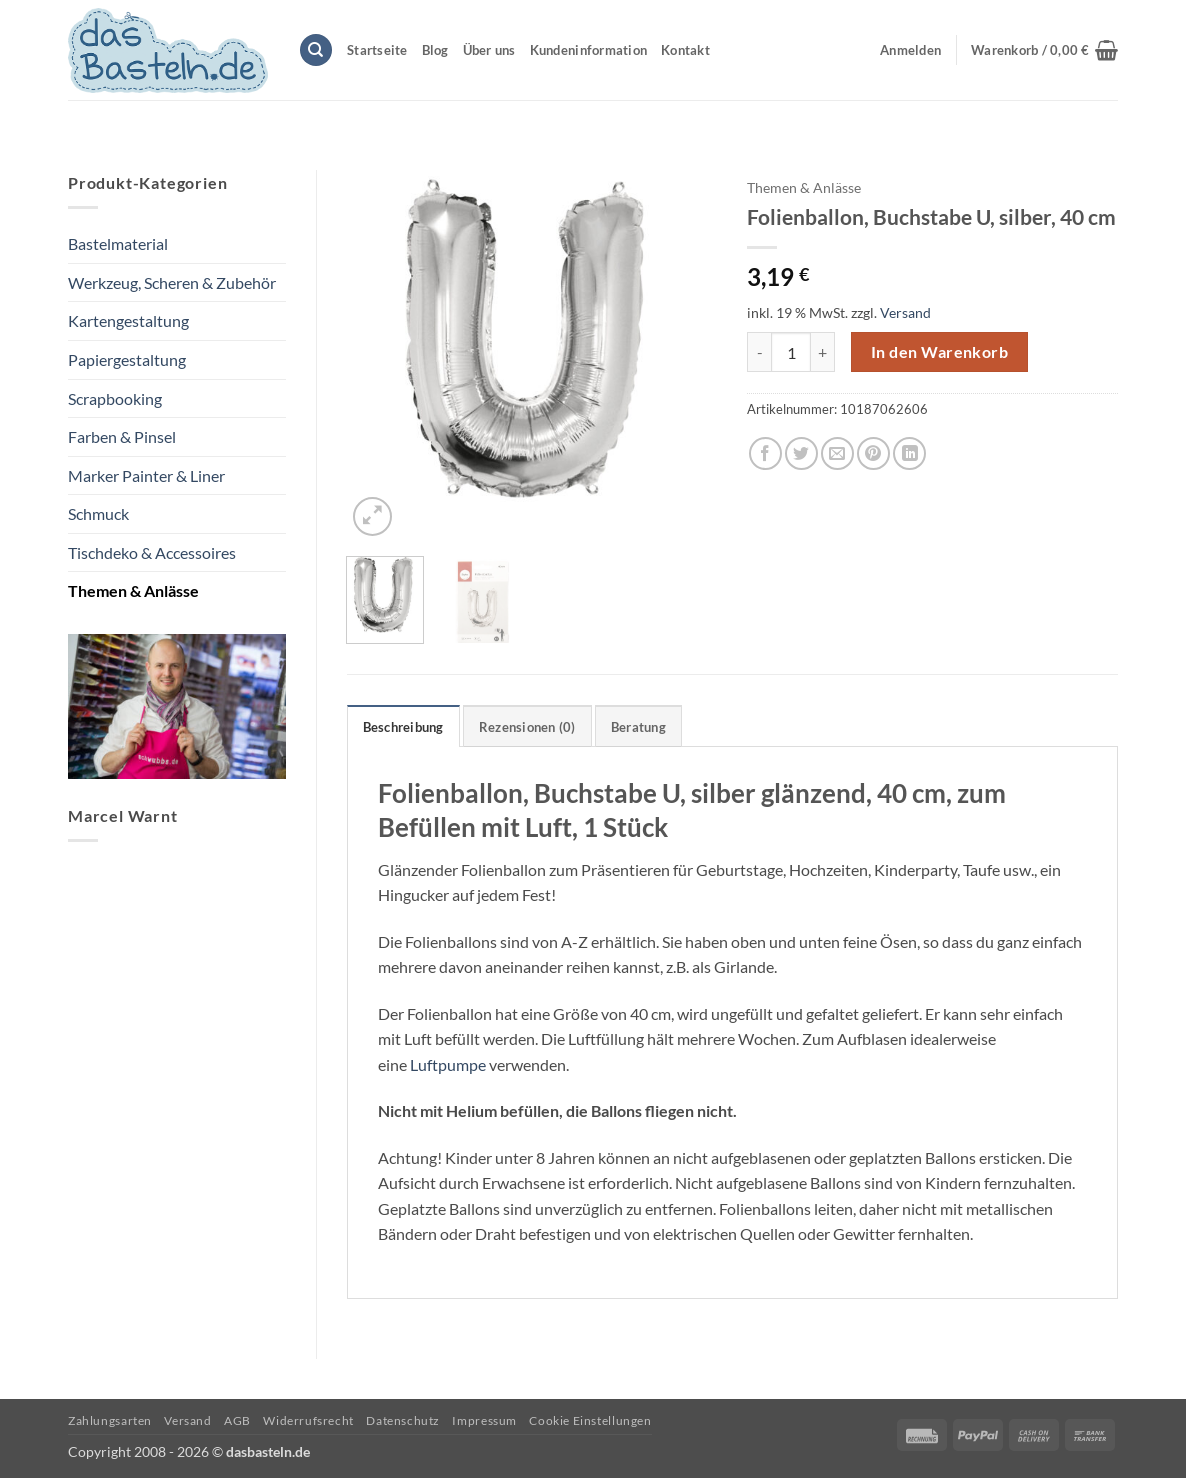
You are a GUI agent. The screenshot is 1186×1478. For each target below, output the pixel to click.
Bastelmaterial (118, 243)
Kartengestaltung (128, 320)
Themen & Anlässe (133, 590)
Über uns (489, 50)
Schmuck (98, 513)
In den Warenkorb (939, 352)
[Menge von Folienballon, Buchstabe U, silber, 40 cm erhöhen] (823, 352)
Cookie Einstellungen (590, 1420)
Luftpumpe (448, 1064)
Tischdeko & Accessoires (152, 552)
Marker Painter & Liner (146, 475)
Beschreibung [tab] (403, 727)
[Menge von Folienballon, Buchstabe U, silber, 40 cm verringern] (759, 352)
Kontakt (685, 50)
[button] (1044, 50)
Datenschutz (403, 1420)
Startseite (377, 50)
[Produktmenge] (791, 352)
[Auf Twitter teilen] (801, 453)
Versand (905, 312)
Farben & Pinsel (122, 436)
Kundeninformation (588, 50)
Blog (435, 50)
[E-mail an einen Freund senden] (837, 453)
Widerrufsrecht (308, 1420)
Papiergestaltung (127, 359)
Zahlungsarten (110, 1420)
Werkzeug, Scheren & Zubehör (172, 282)
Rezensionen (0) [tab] (527, 727)
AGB (237, 1420)
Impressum (484, 1420)
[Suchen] (316, 50)
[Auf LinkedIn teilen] (909, 453)
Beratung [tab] (638, 727)
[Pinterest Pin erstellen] (873, 453)
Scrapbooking (115, 398)
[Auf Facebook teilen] (765, 453)
